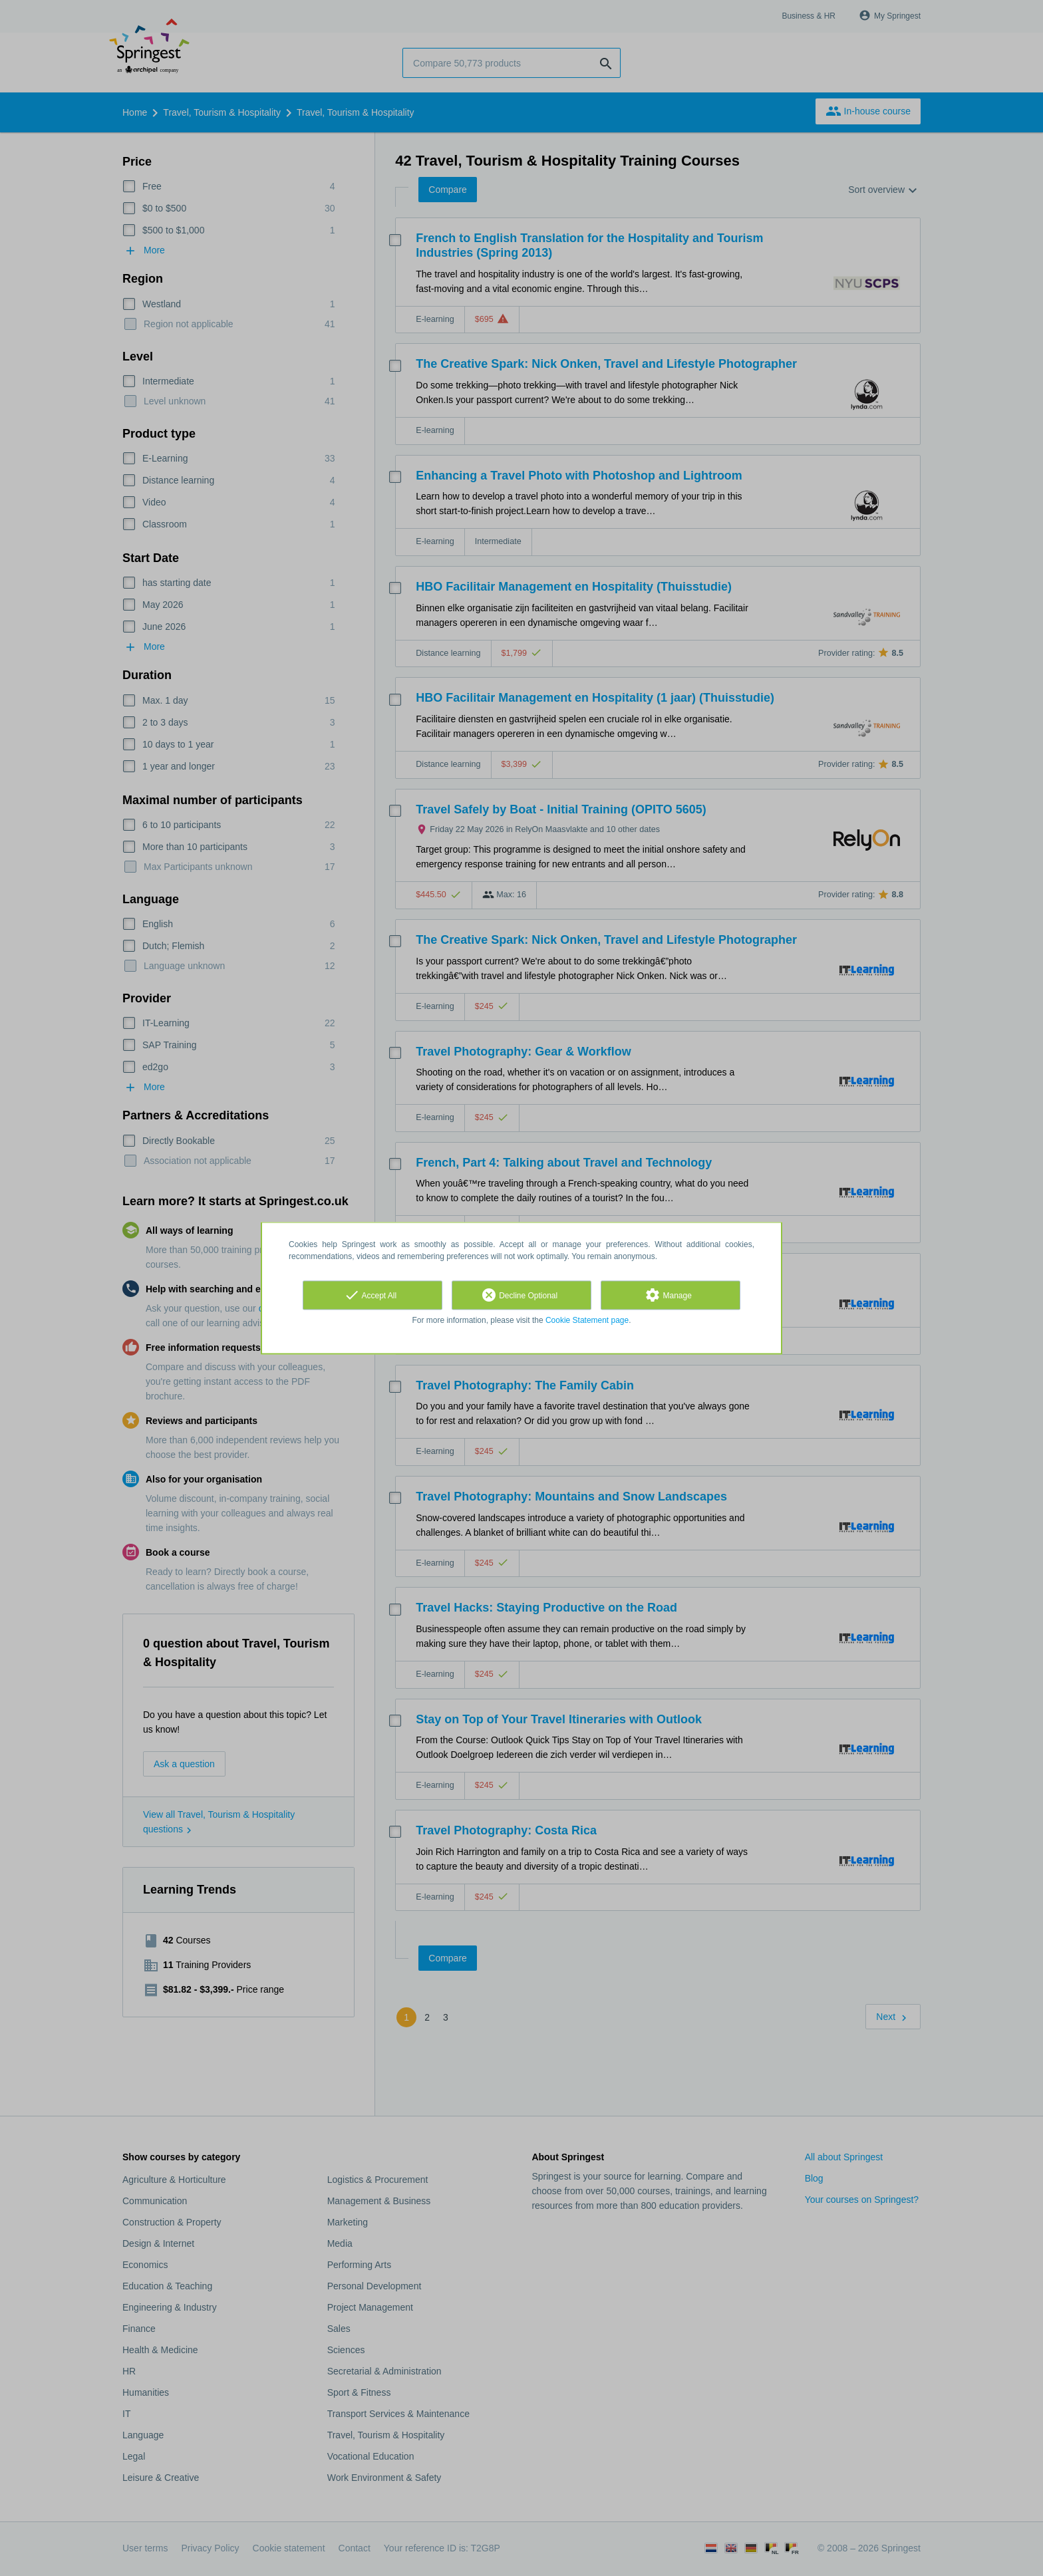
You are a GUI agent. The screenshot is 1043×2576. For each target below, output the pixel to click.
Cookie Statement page (587, 1320)
